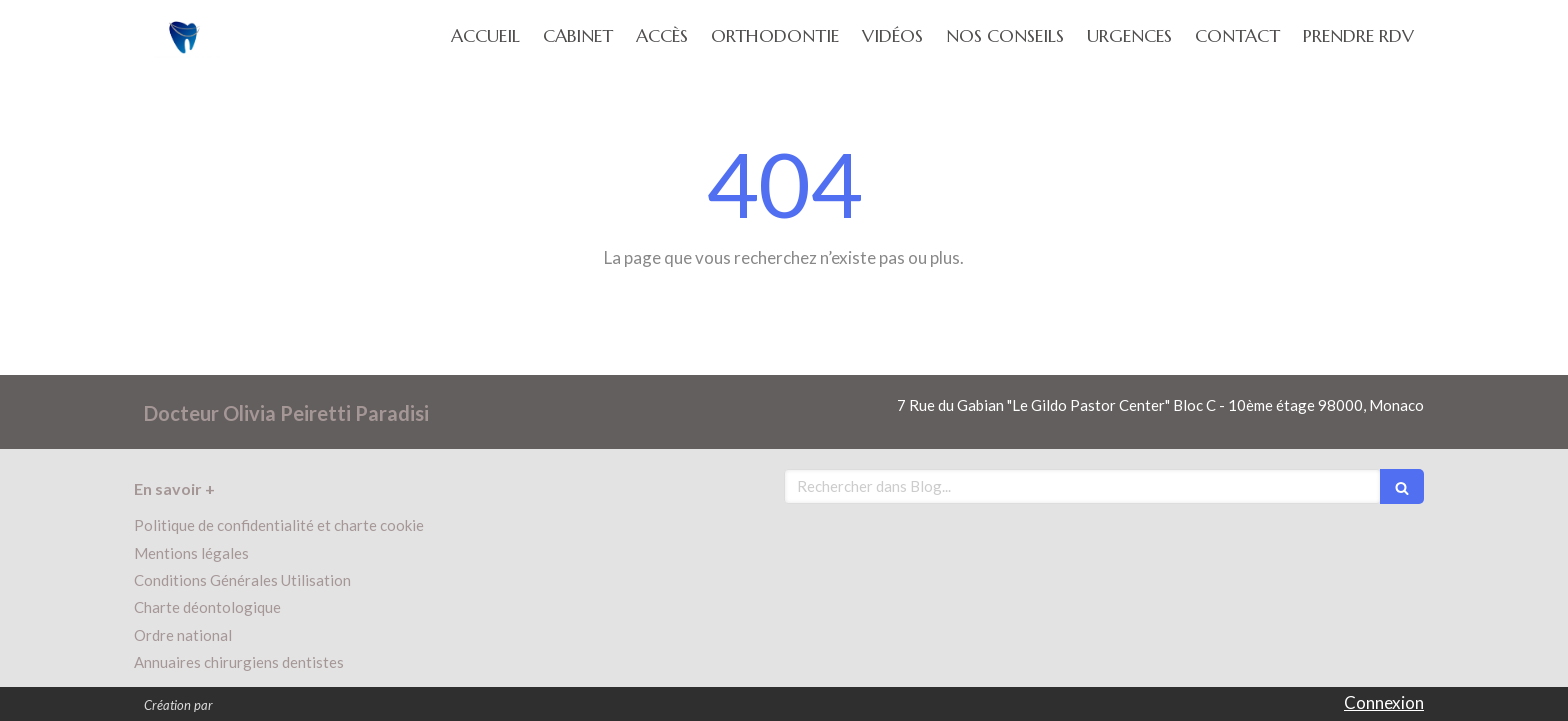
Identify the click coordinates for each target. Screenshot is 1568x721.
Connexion (1384, 702)
